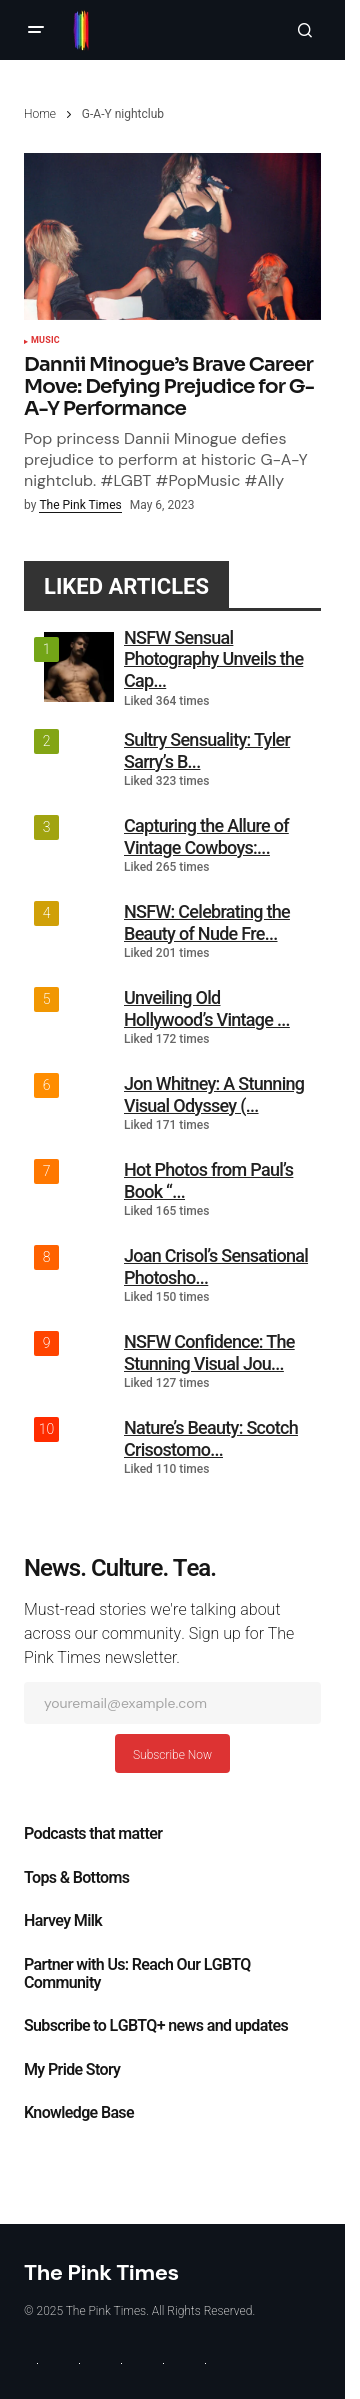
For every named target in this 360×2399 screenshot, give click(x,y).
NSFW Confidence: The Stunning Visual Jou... (209, 1352)
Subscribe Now (172, 1755)
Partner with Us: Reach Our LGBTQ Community (137, 1974)
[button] (36, 30)
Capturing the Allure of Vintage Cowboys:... (206, 836)
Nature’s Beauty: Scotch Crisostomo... (211, 1438)
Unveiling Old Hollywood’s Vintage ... (207, 1008)
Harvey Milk (63, 1921)
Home (40, 114)
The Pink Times (101, 2272)
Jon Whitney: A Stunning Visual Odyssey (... (214, 1094)
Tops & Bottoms (76, 1878)
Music (45, 341)
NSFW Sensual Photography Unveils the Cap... (213, 659)
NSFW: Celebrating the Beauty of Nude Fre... (207, 922)
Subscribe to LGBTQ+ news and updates (156, 2026)
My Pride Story (72, 2070)
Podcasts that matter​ (93, 1834)
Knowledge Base (79, 2113)
